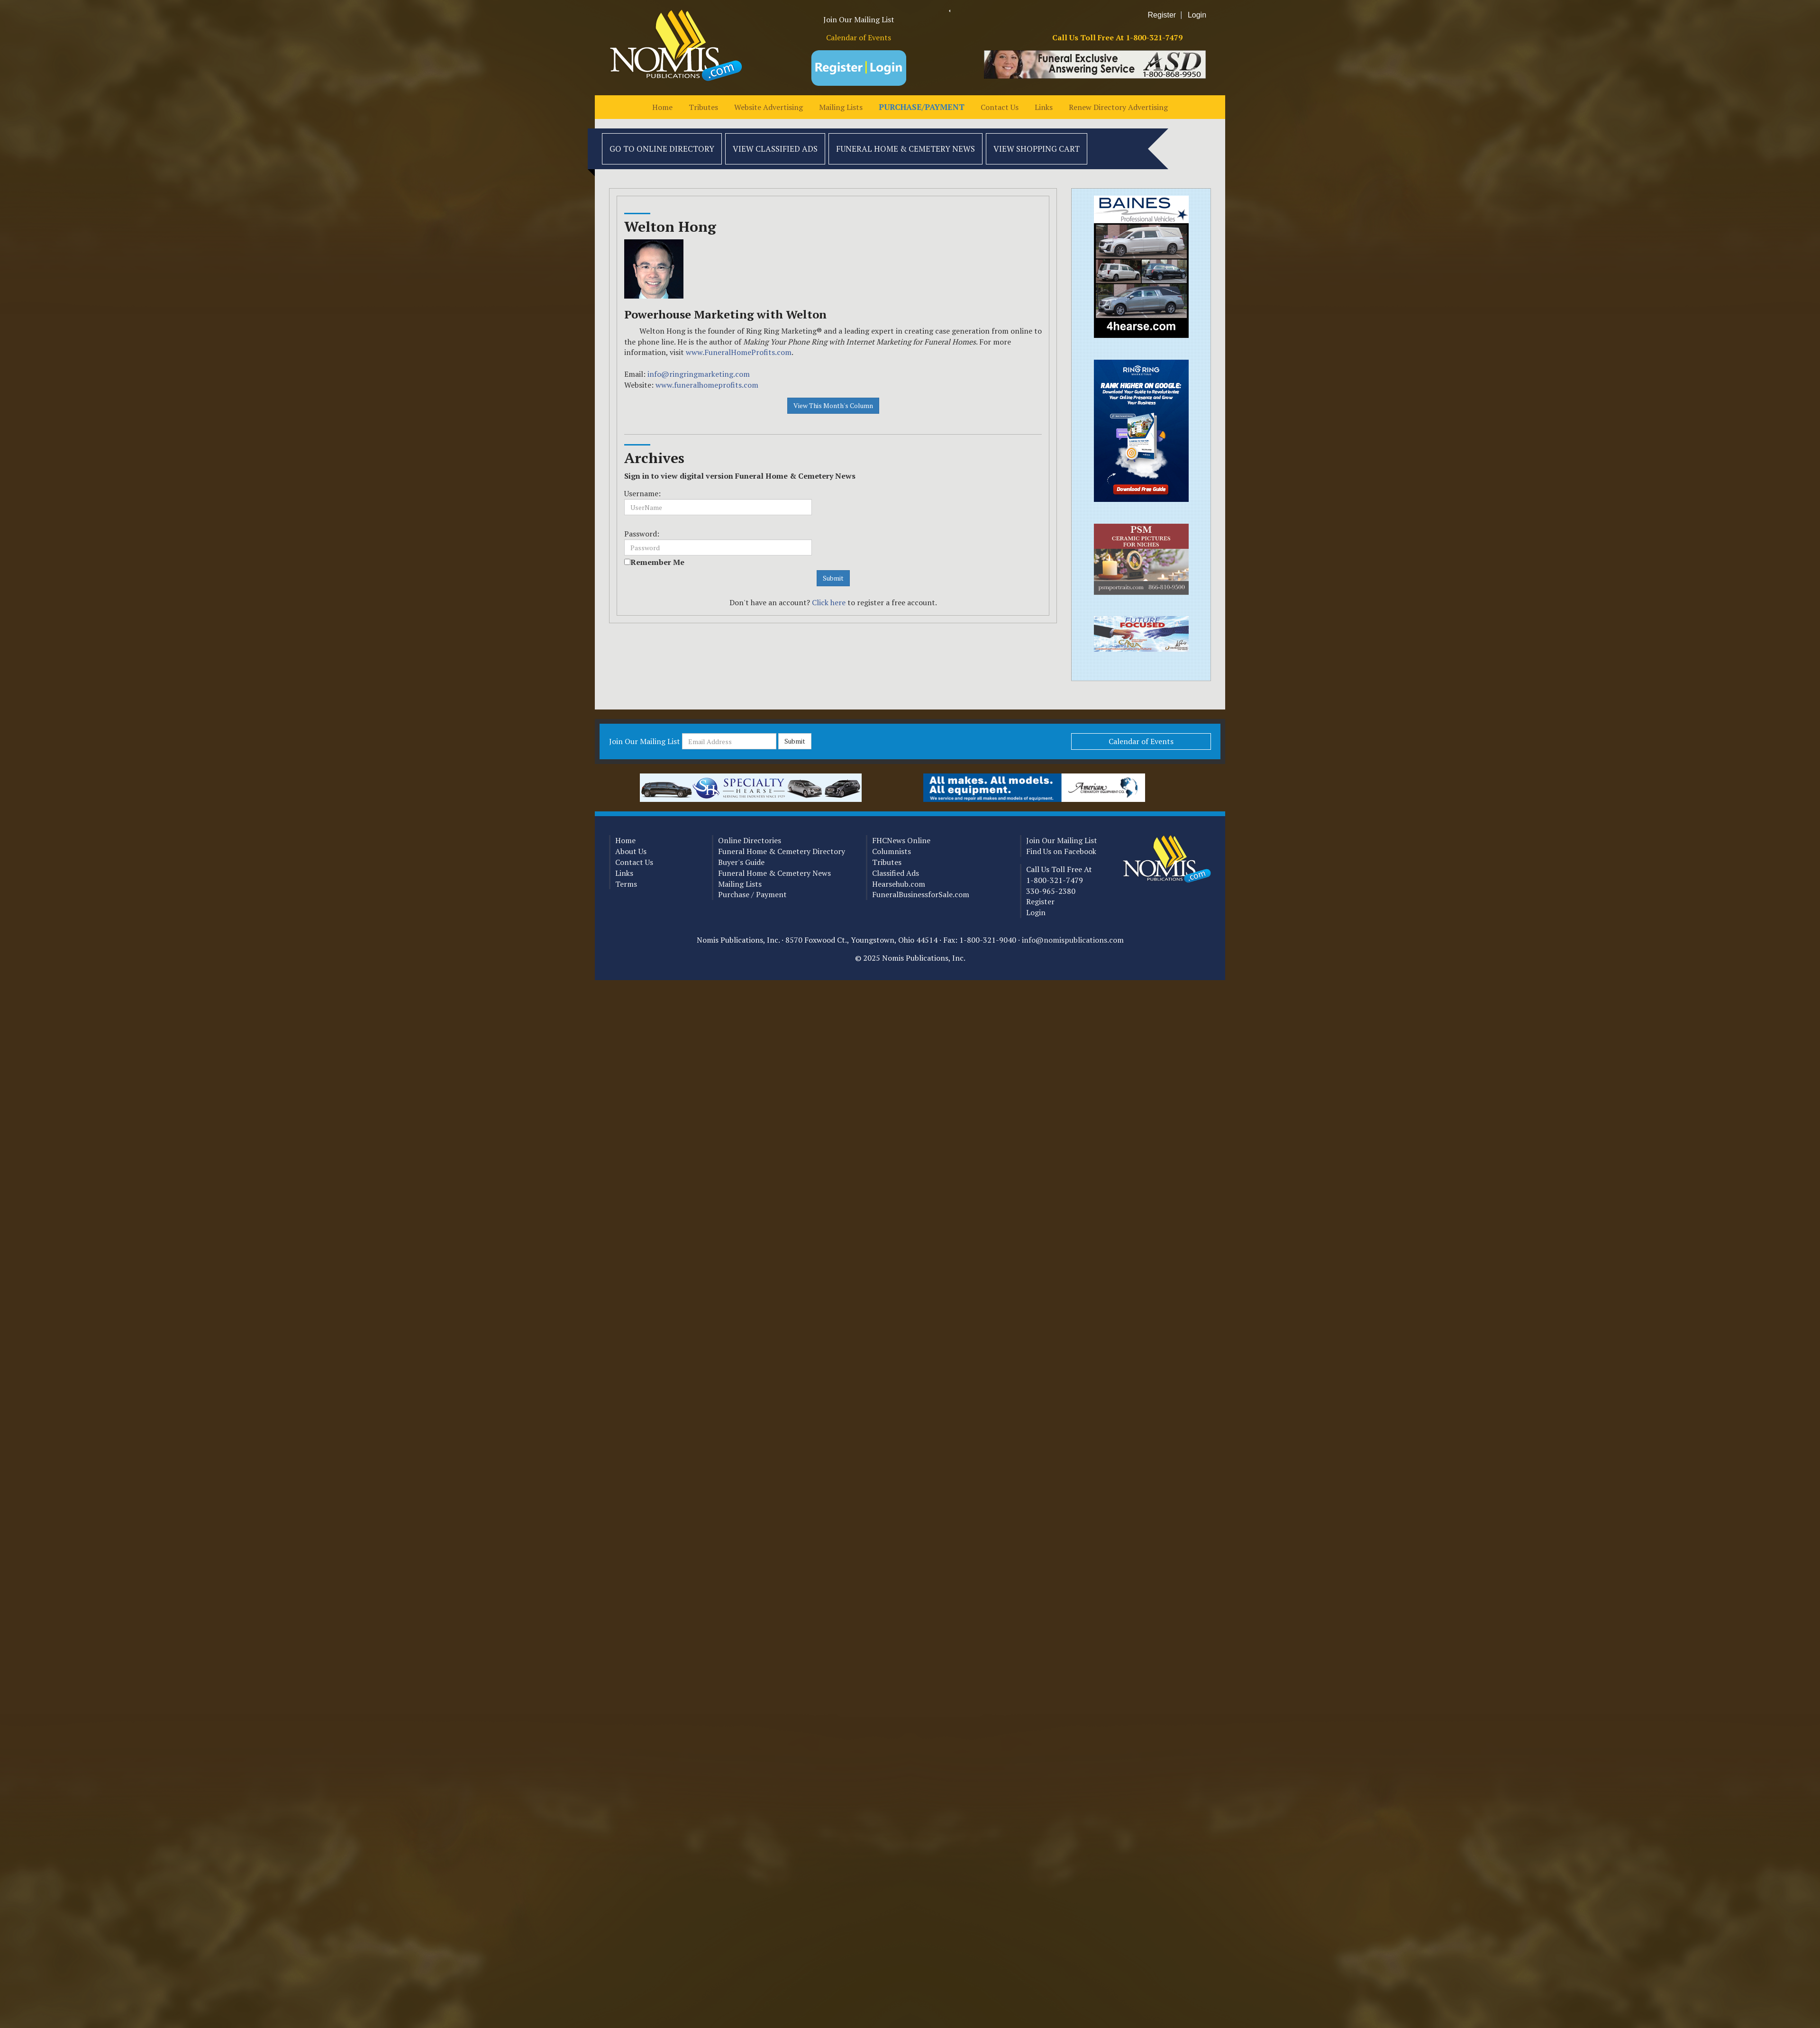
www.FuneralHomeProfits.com (739, 352)
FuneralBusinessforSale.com (920, 894)
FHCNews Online (901, 840)
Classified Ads (895, 873)
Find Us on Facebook (1061, 851)
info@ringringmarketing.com (698, 374)
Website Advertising (768, 107)
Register (1162, 15)
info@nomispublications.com (1073, 940)
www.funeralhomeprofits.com (706, 385)
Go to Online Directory (662, 148)
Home (662, 107)
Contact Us (1000, 107)
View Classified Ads (775, 148)
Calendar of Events (858, 37)
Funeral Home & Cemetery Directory (781, 851)
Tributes (703, 107)
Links (1044, 107)
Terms (626, 884)
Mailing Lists (841, 107)
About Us (630, 851)
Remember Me (657, 562)
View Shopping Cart (1036, 148)
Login (1197, 15)
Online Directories (749, 840)
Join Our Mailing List (858, 19)
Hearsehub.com (898, 884)
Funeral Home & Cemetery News (905, 148)
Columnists (891, 851)
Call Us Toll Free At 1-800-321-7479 (1117, 37)
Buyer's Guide (741, 862)
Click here (829, 602)
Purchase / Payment (752, 894)
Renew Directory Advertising (1118, 107)
